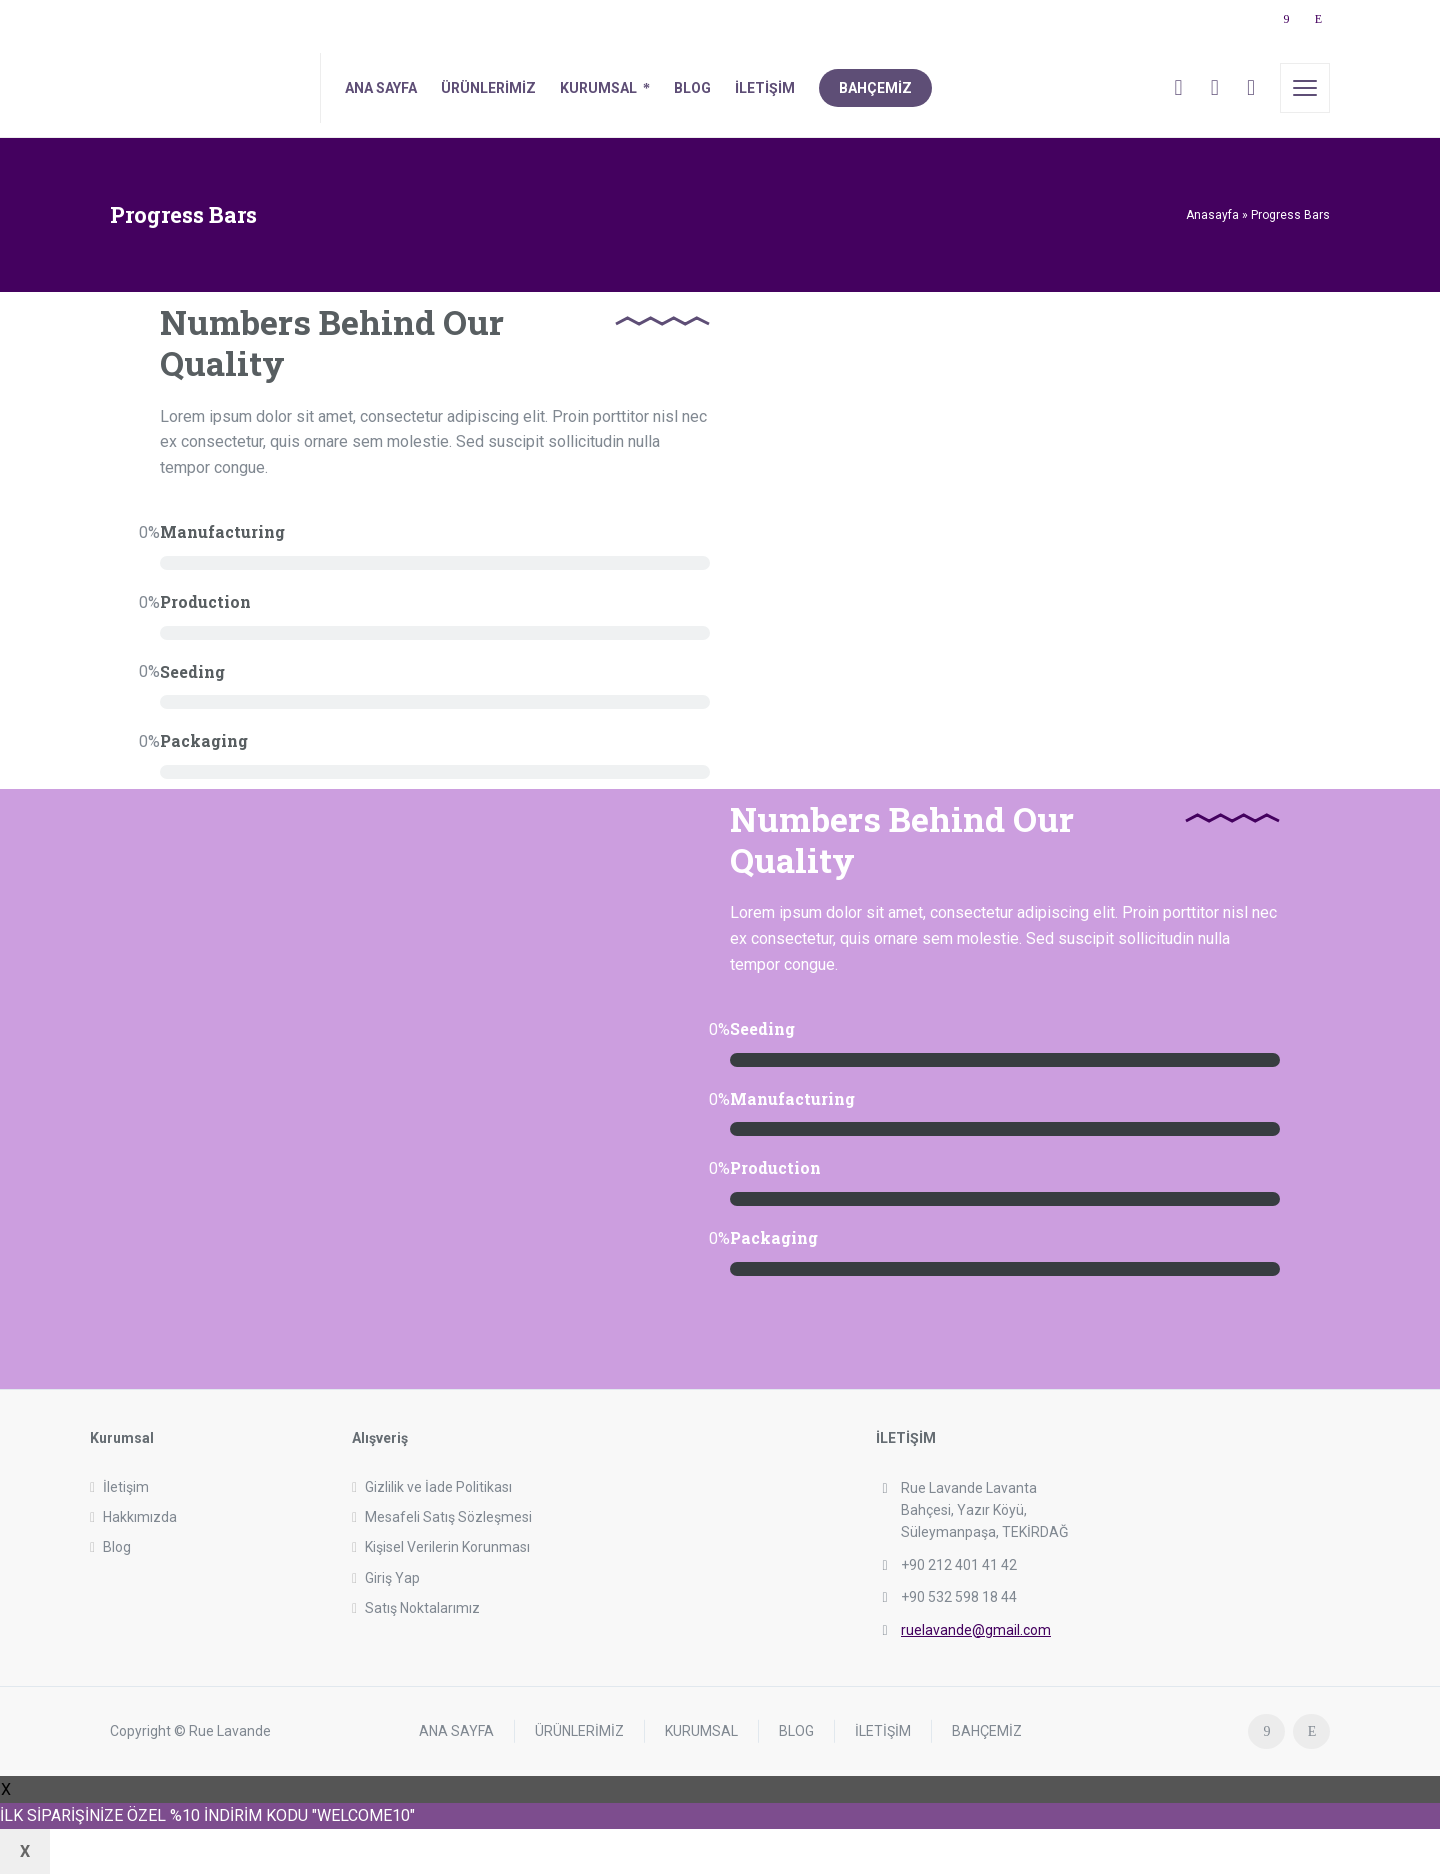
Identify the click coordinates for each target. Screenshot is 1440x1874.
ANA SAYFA (456, 1731)
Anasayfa (1212, 215)
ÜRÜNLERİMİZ (579, 1731)
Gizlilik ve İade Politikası (438, 1487)
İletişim (126, 1487)
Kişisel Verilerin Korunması (447, 1547)
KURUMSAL (701, 1731)
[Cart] (1215, 88)
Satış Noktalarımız (422, 1608)
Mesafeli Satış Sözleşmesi (448, 1517)
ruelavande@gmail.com (976, 1630)
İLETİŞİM (883, 1731)
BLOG (796, 1731)
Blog (117, 1547)
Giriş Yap (392, 1578)
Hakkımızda (140, 1517)
